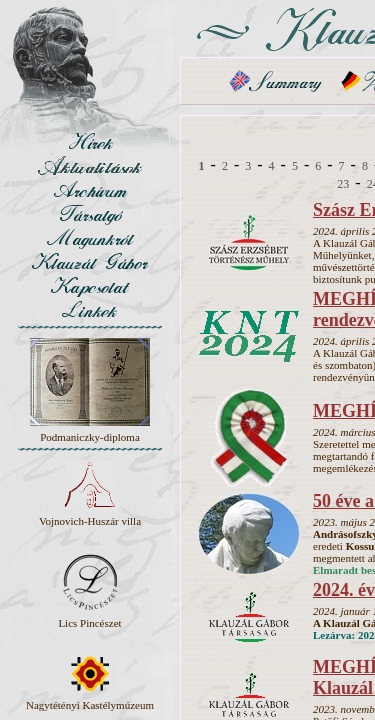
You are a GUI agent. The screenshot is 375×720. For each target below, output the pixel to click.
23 (343, 184)
